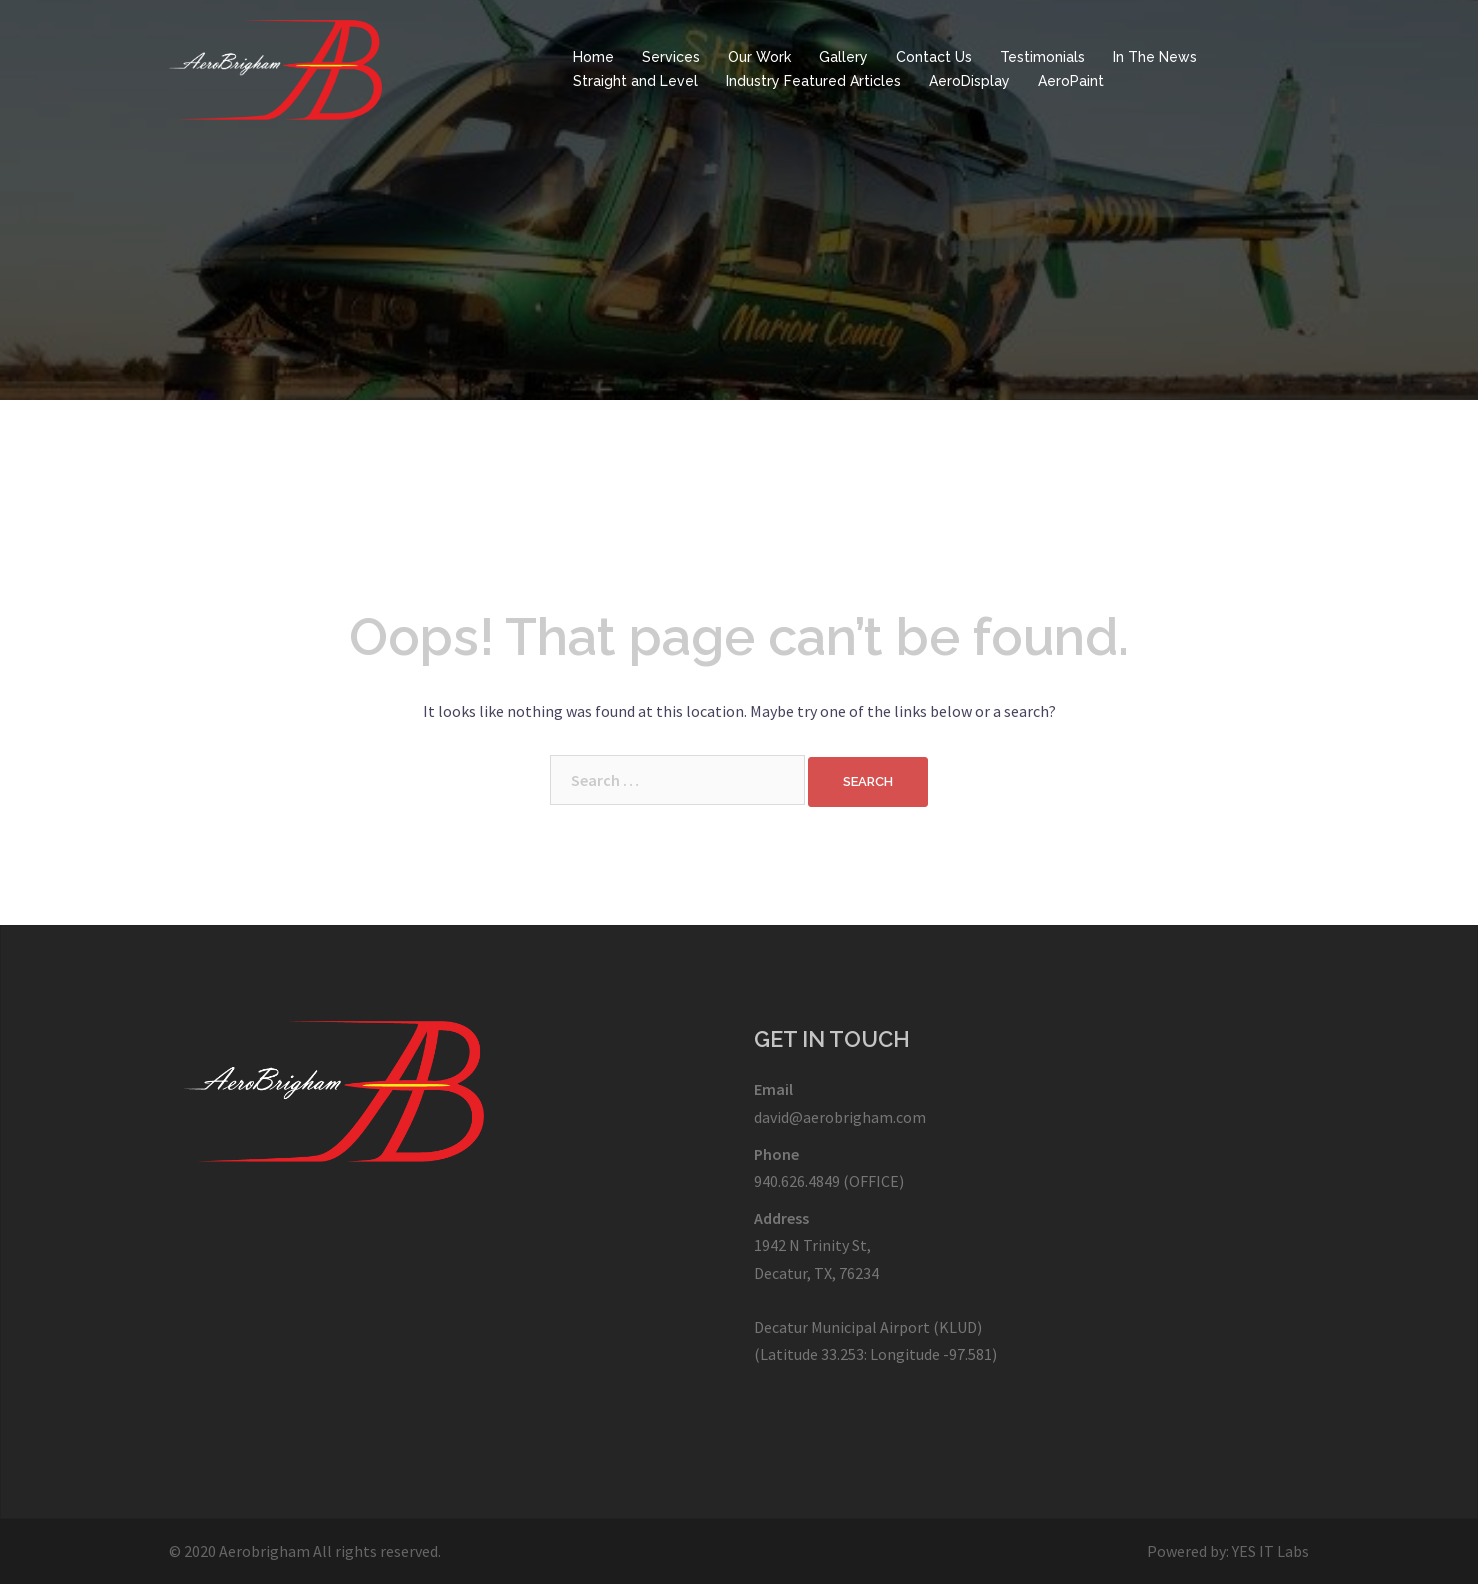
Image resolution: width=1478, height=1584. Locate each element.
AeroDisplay (969, 81)
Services (671, 57)
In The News (1155, 57)
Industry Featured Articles (813, 81)
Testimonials (1042, 57)
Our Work (759, 57)
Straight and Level (635, 81)
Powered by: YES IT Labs (1228, 1551)
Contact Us (934, 57)
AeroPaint (1071, 81)
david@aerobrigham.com (840, 1117)
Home (593, 57)
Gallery (843, 57)
